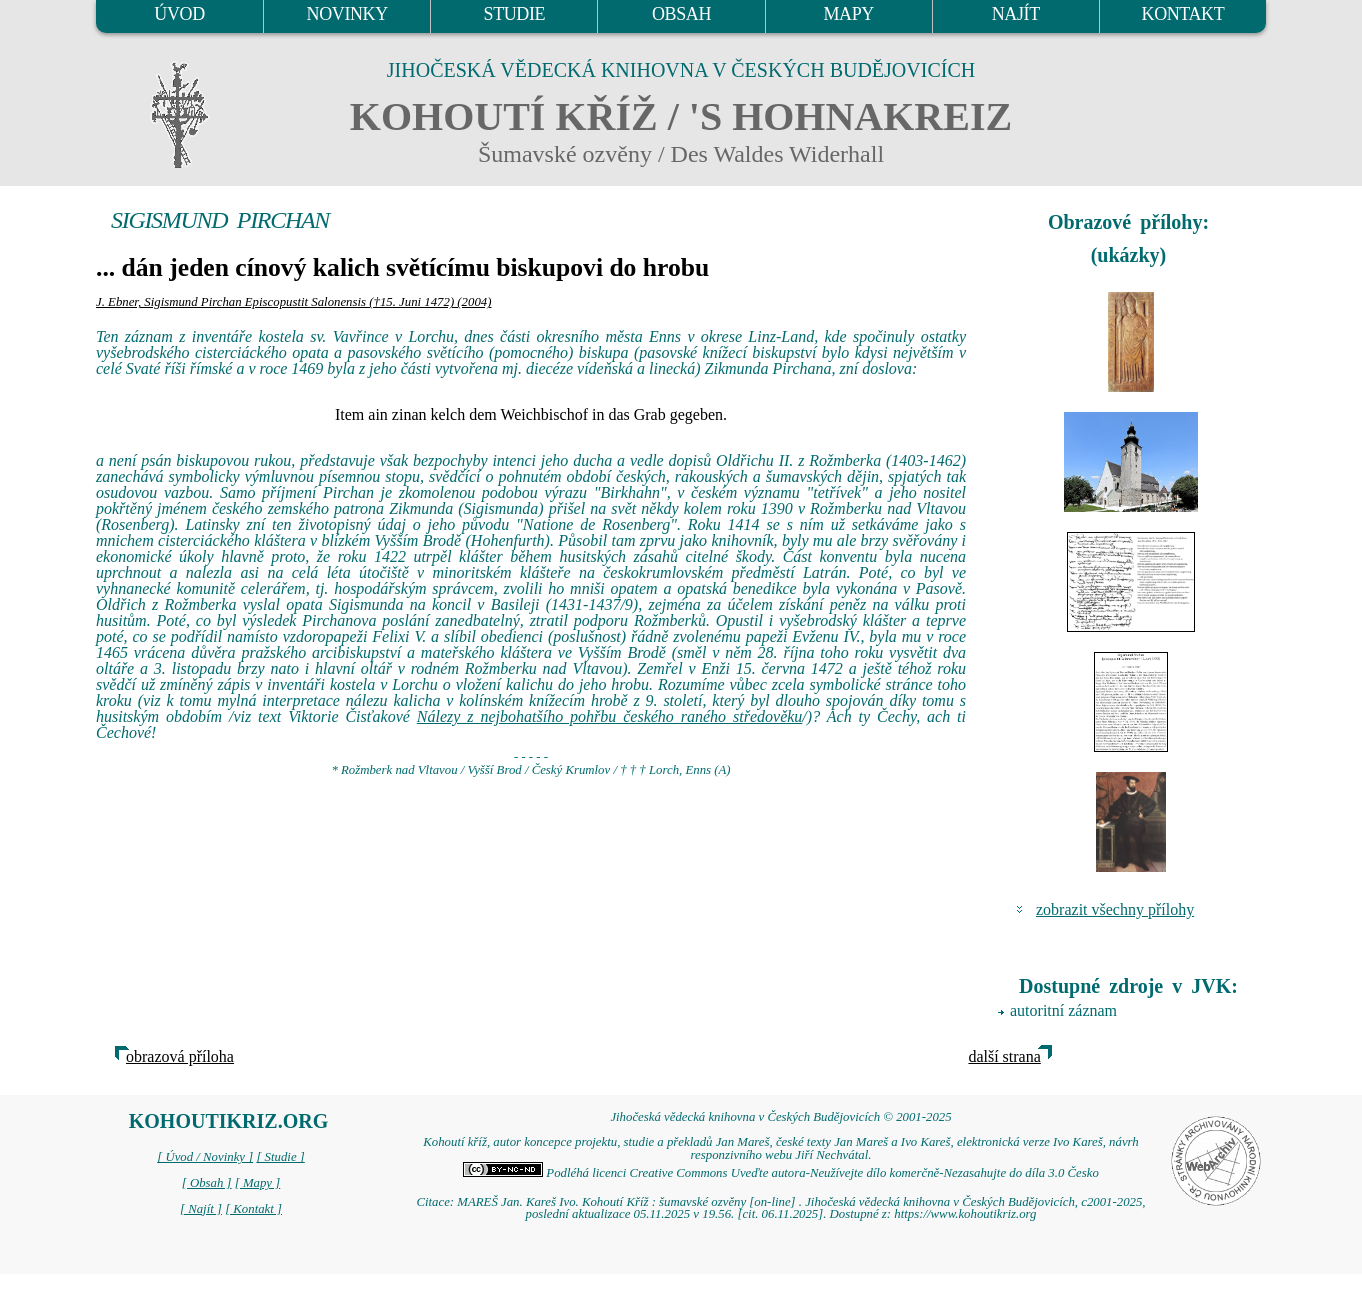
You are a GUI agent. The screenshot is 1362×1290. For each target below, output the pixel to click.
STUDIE (515, 14)
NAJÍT (1016, 14)
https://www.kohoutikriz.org (965, 1214)
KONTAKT (1183, 14)
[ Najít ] (201, 1209)
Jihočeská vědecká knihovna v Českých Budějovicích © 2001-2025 (780, 1117)
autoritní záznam (1063, 1010)
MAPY (848, 14)
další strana (1004, 1056)
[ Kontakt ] (253, 1209)
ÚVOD (179, 14)
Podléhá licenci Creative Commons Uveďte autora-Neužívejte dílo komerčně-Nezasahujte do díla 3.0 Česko (781, 1173)
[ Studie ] (280, 1157)
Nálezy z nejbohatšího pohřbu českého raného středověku (610, 716)
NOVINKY (347, 14)
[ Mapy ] (258, 1183)
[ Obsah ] (207, 1183)
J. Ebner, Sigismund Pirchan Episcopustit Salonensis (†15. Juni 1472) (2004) (293, 302)
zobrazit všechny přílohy (1115, 909)
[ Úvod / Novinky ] (205, 1157)
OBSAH (681, 14)
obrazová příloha (180, 1056)
